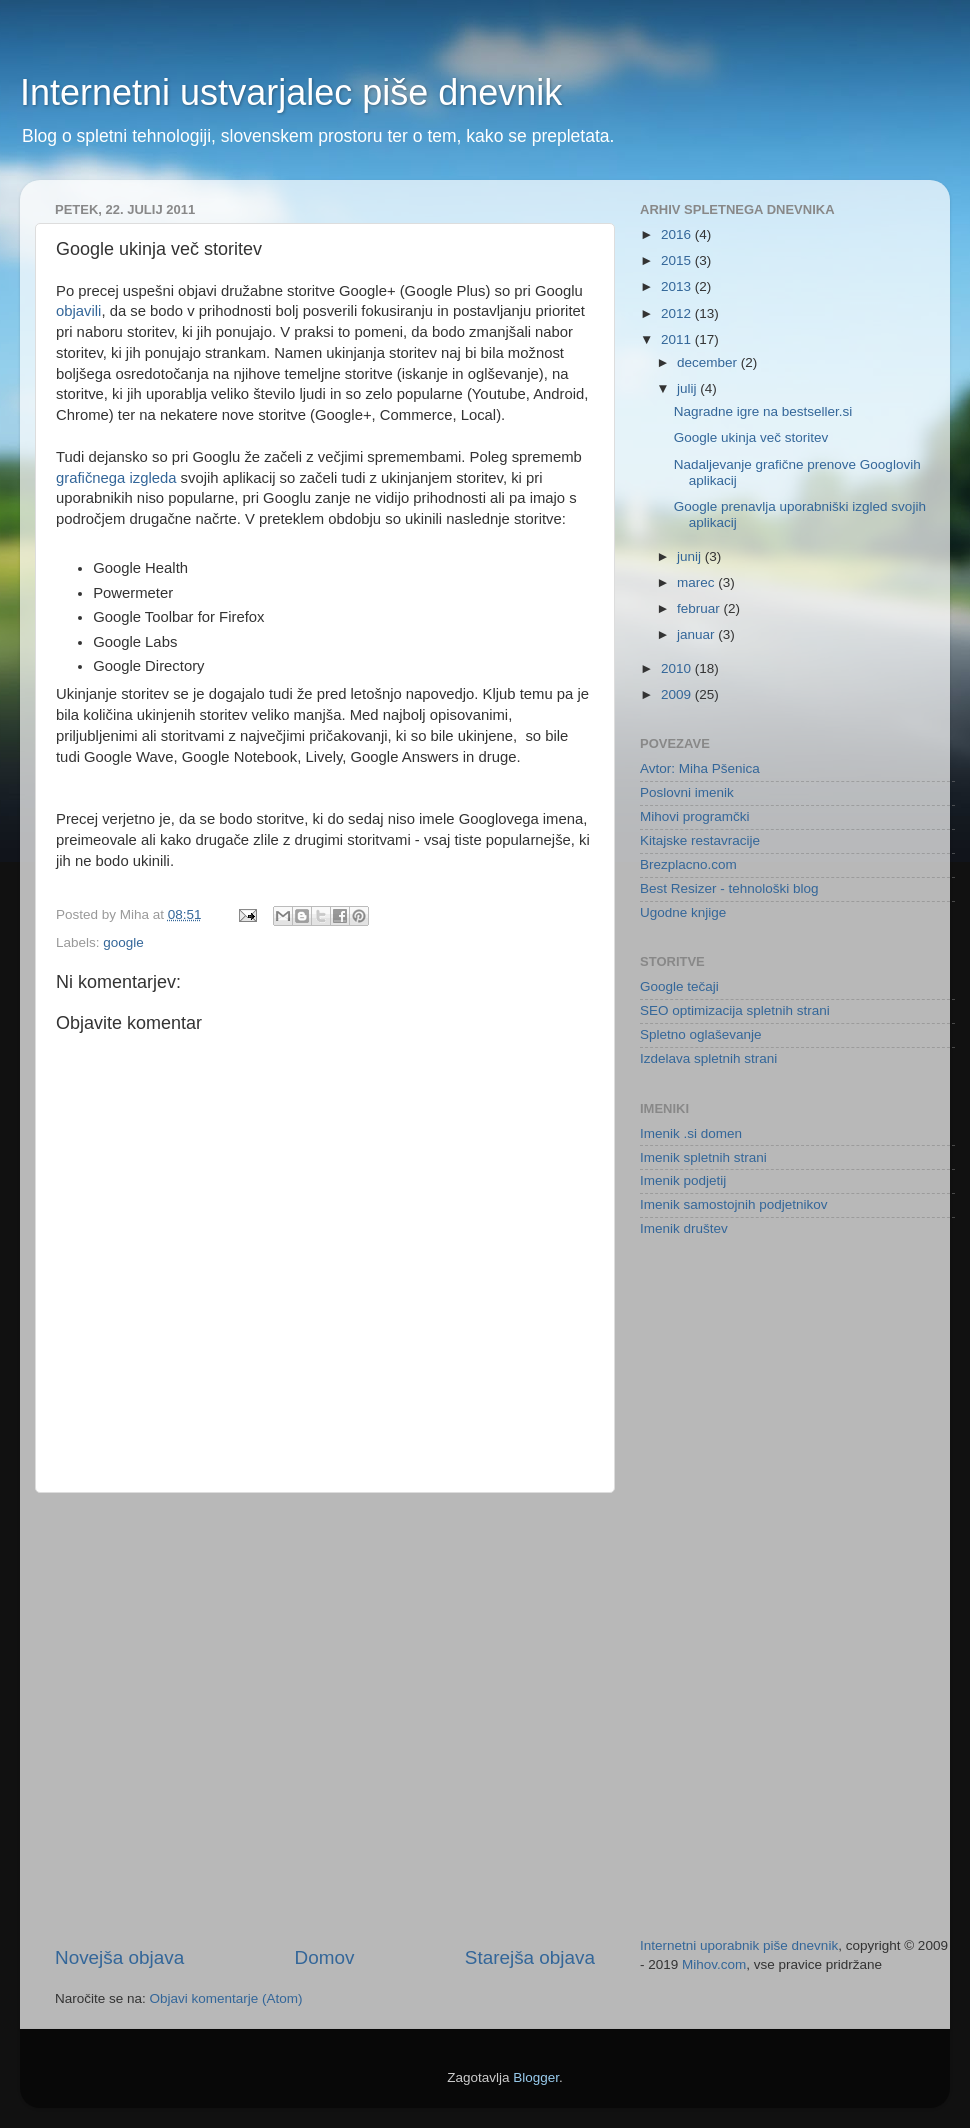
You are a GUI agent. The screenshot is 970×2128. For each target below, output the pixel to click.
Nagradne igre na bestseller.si (763, 411)
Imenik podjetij (683, 1180)
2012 (678, 313)
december (709, 362)
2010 (678, 668)
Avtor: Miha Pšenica (700, 768)
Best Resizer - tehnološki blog (729, 888)
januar (697, 634)
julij (688, 388)
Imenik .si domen (691, 1133)
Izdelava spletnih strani (708, 1058)
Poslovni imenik (687, 792)
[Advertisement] (219, 1719)
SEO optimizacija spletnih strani (735, 1010)
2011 (678, 339)
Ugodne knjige (683, 912)
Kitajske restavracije (700, 840)
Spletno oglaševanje (701, 1034)
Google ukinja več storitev (751, 437)
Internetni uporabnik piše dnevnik (739, 1945)
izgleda (152, 478)
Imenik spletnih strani (703, 1157)
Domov (325, 1957)
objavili (78, 311)
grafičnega (90, 478)
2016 (678, 234)
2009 (678, 694)
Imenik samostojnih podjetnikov (734, 1204)
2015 (678, 260)
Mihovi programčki (695, 816)
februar (700, 608)
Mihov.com (714, 1964)
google (123, 942)
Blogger (536, 2077)
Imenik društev (684, 1228)
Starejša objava (530, 1957)
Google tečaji (679, 986)
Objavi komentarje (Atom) (226, 1998)
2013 (678, 286)
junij (691, 556)
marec (697, 582)
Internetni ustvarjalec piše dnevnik (291, 92)
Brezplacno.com (688, 864)
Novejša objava (119, 1957)
